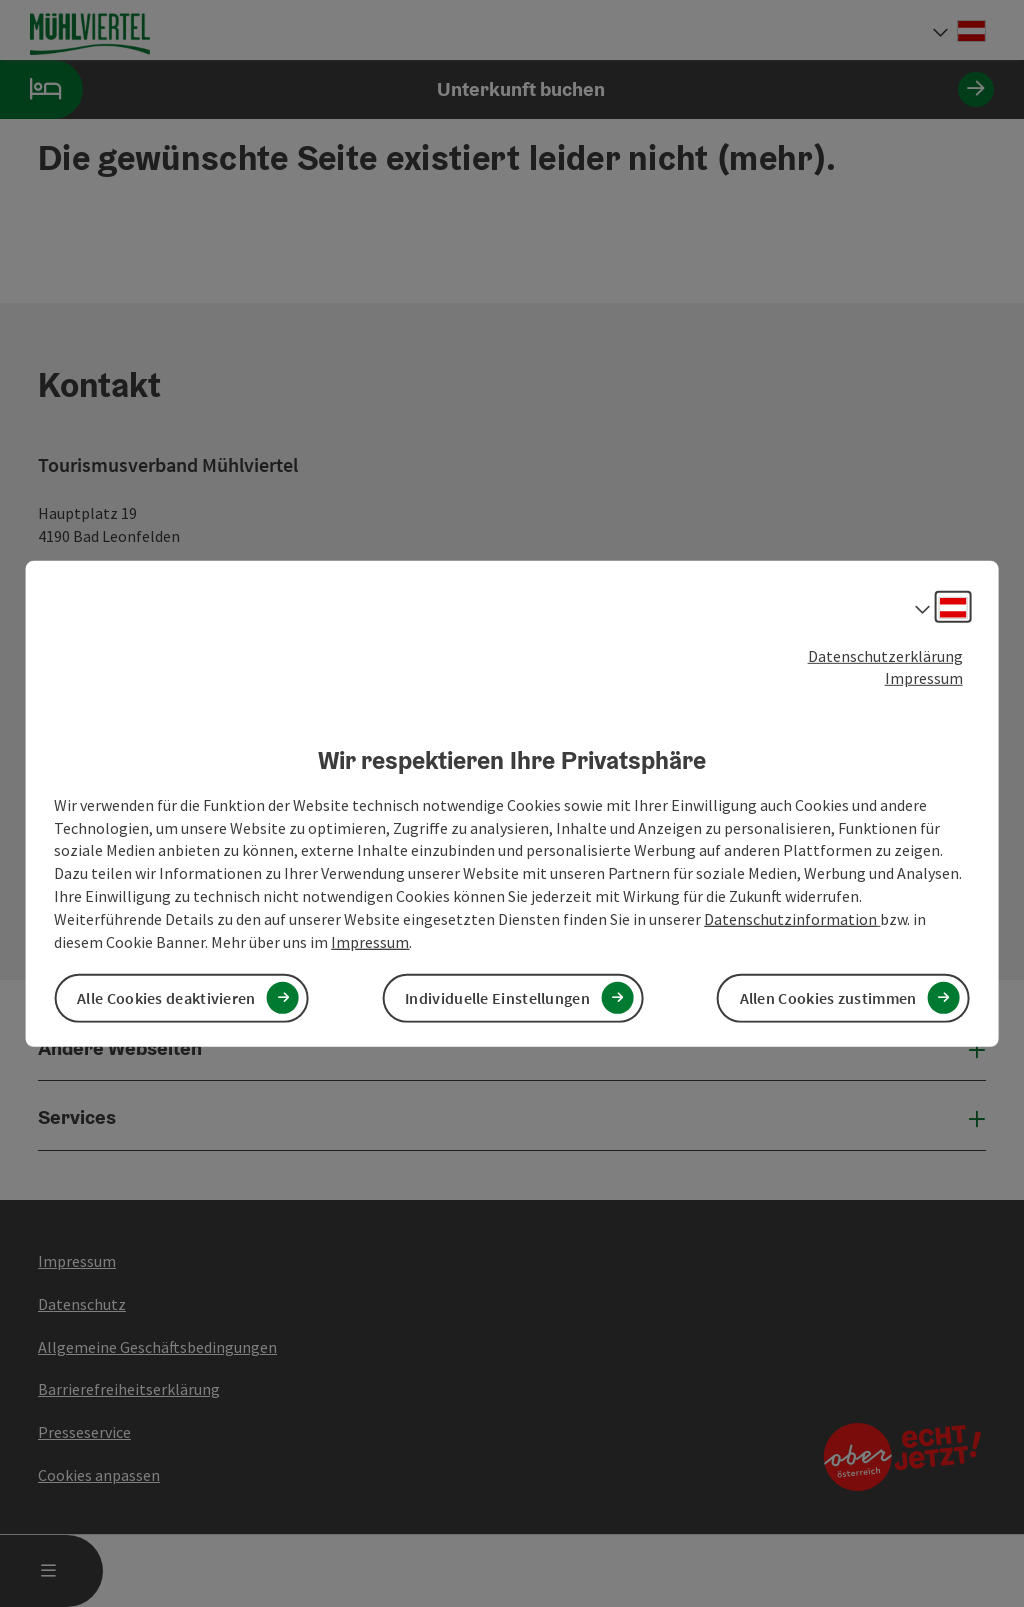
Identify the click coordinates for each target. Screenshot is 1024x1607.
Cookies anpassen (99, 1475)
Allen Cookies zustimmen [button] (828, 998)
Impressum (924, 678)
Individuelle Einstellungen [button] (497, 998)
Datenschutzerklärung (885, 655)
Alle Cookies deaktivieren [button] (166, 998)
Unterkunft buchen (497, 89)
